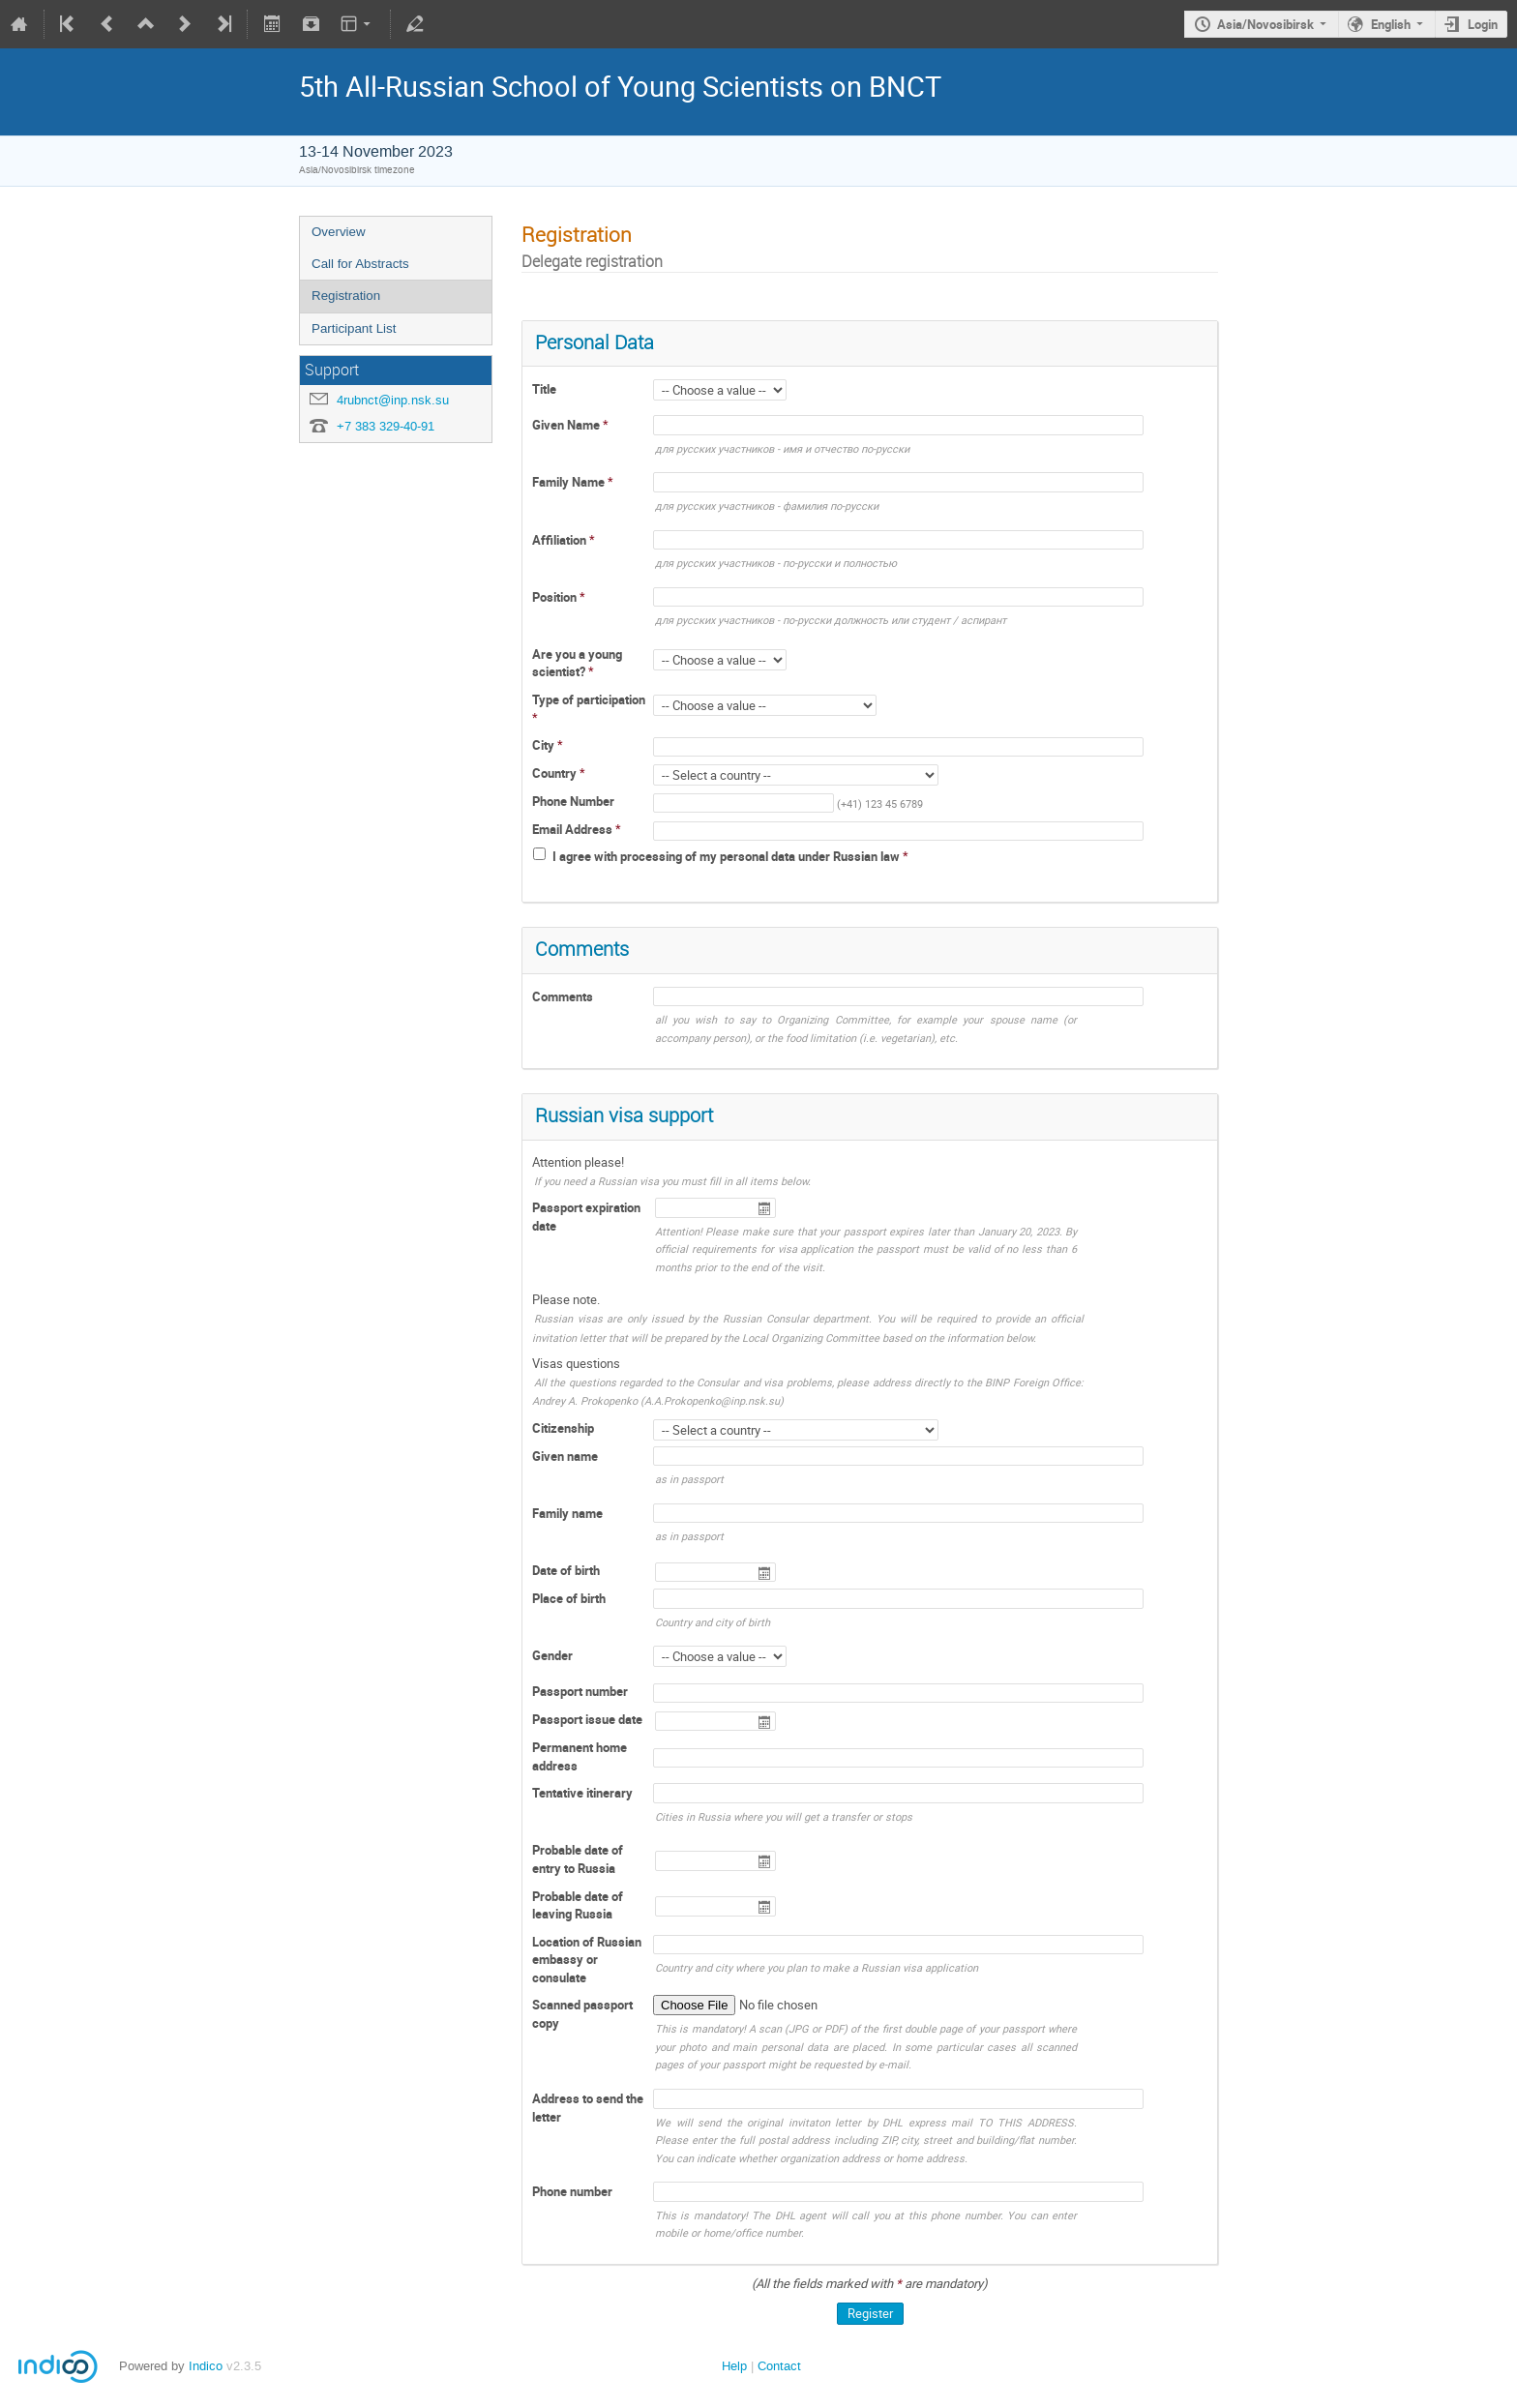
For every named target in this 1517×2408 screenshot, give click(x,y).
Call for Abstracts (360, 263)
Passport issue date (587, 1719)
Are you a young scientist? (577, 663)
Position (556, 597)
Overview (339, 231)
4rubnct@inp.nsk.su (393, 400)
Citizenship (563, 1428)
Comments (562, 996)
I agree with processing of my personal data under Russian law (727, 856)
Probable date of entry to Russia (577, 1859)
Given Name (567, 424)
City (544, 745)
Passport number (580, 1691)
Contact (779, 2366)
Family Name (570, 482)
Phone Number (573, 801)
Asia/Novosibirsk (1265, 24)
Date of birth (566, 1570)
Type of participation (588, 699)
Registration (346, 295)
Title (544, 389)
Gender (552, 1655)
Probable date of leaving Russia (577, 1905)
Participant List (354, 328)
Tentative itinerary (582, 1792)
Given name (565, 1456)
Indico (206, 2366)
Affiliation (560, 540)
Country (556, 773)
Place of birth (569, 1598)
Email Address (573, 829)
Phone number (572, 2191)
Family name (567, 1513)
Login (1483, 24)
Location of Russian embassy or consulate (586, 1959)
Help (734, 2366)
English (1391, 24)
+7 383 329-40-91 (385, 426)
